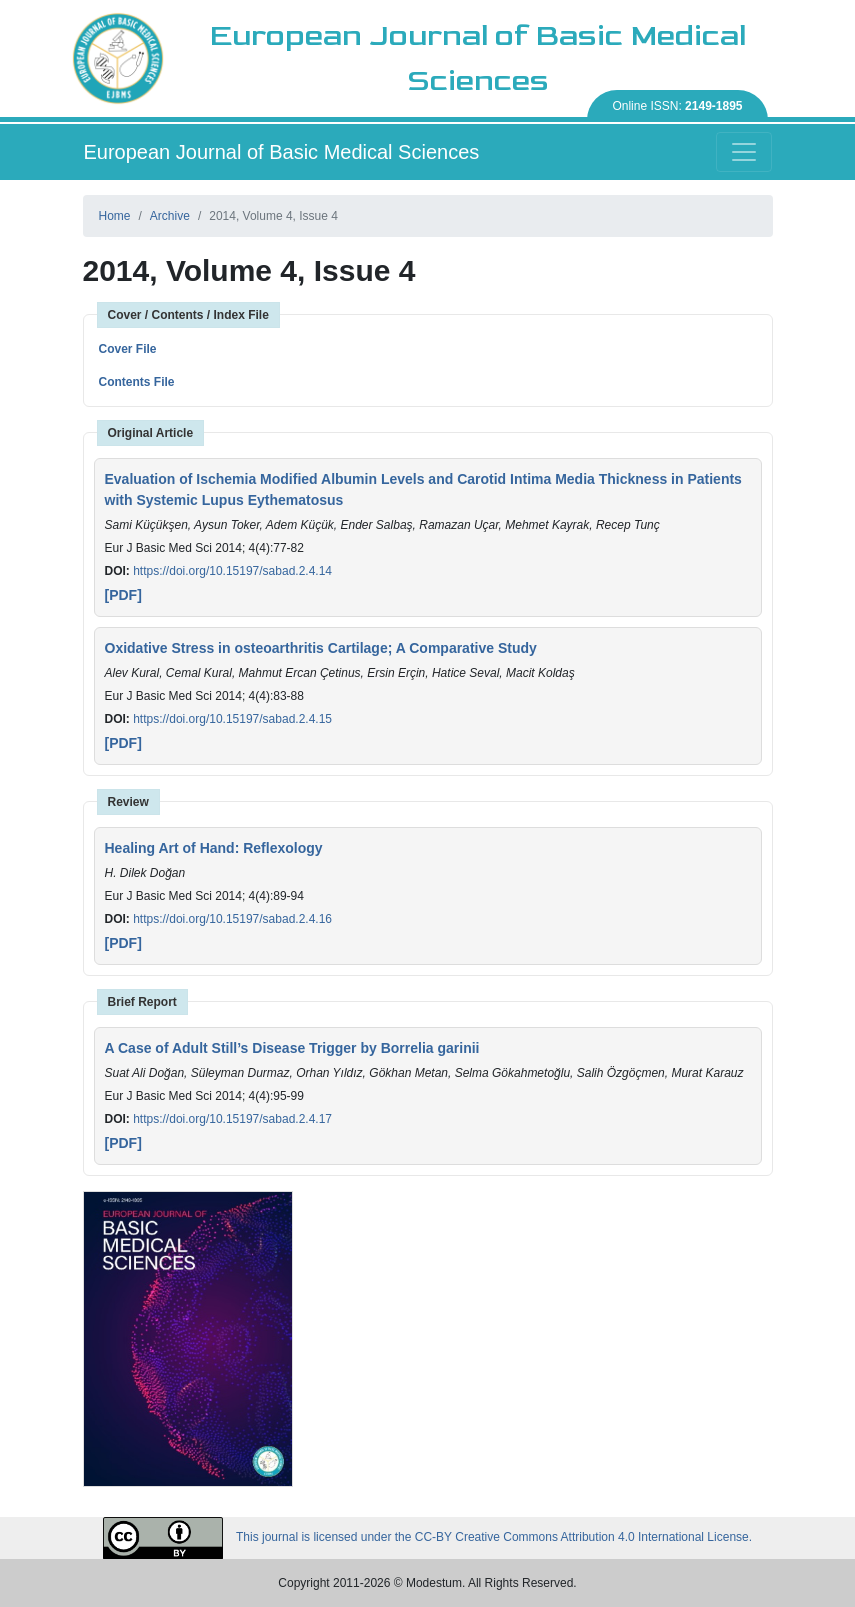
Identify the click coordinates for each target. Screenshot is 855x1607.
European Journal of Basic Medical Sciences (282, 152)
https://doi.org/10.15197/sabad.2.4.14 (232, 571)
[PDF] (123, 595)
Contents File (137, 382)
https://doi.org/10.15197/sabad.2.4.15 (232, 719)
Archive (170, 216)
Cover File (128, 349)
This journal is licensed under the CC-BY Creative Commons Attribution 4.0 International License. (427, 1538)
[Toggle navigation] (744, 152)
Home (115, 216)
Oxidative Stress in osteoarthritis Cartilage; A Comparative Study (321, 648)
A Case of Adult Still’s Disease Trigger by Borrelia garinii (292, 1048)
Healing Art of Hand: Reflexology (214, 848)
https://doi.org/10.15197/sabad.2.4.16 (232, 919)
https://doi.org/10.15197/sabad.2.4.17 (232, 1119)
